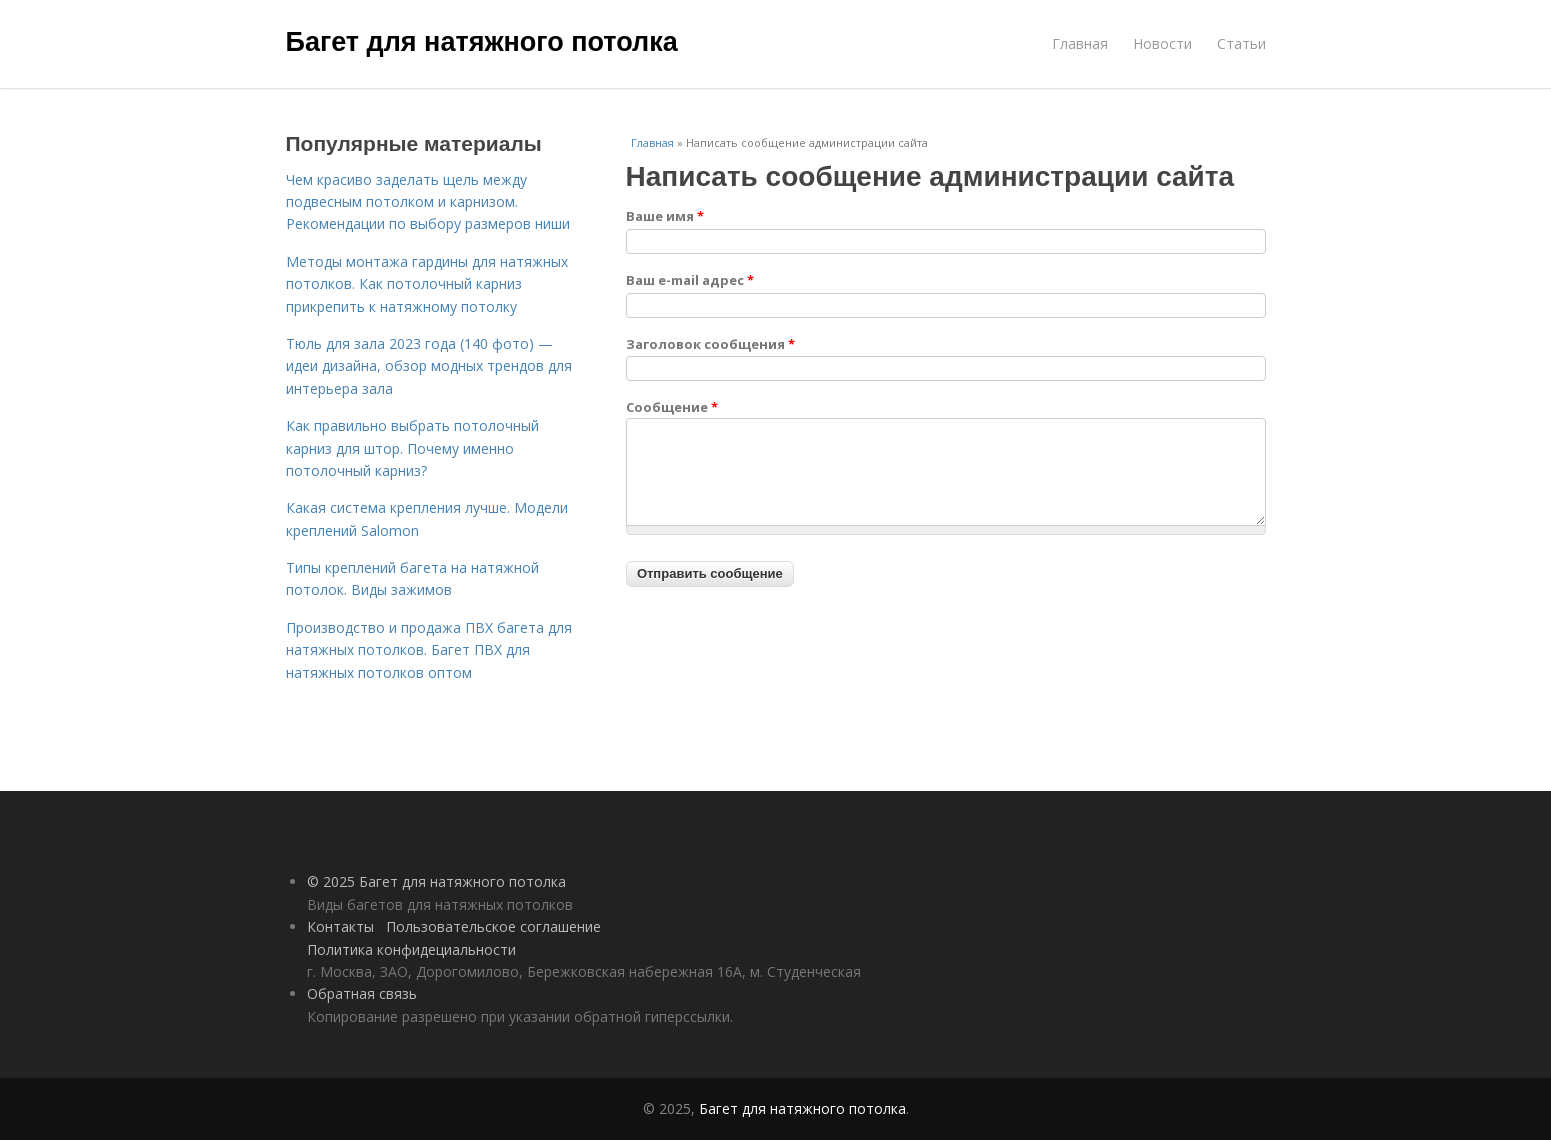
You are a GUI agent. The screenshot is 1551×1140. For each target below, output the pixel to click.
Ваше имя (665, 216)
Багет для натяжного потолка (482, 42)
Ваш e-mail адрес (690, 280)
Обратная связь (362, 993)
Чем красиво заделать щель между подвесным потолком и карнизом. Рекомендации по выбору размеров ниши (428, 202)
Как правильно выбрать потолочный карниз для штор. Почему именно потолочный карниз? (412, 448)
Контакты (340, 926)
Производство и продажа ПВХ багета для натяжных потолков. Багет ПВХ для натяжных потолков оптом (429, 650)
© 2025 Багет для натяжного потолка (436, 881)
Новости (1162, 43)
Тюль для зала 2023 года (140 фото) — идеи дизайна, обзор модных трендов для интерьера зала (429, 366)
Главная (1080, 43)
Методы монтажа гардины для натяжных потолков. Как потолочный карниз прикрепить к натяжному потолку (427, 284)
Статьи (1241, 43)
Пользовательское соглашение (493, 926)
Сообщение (672, 407)
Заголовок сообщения (710, 344)
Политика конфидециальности (411, 949)
